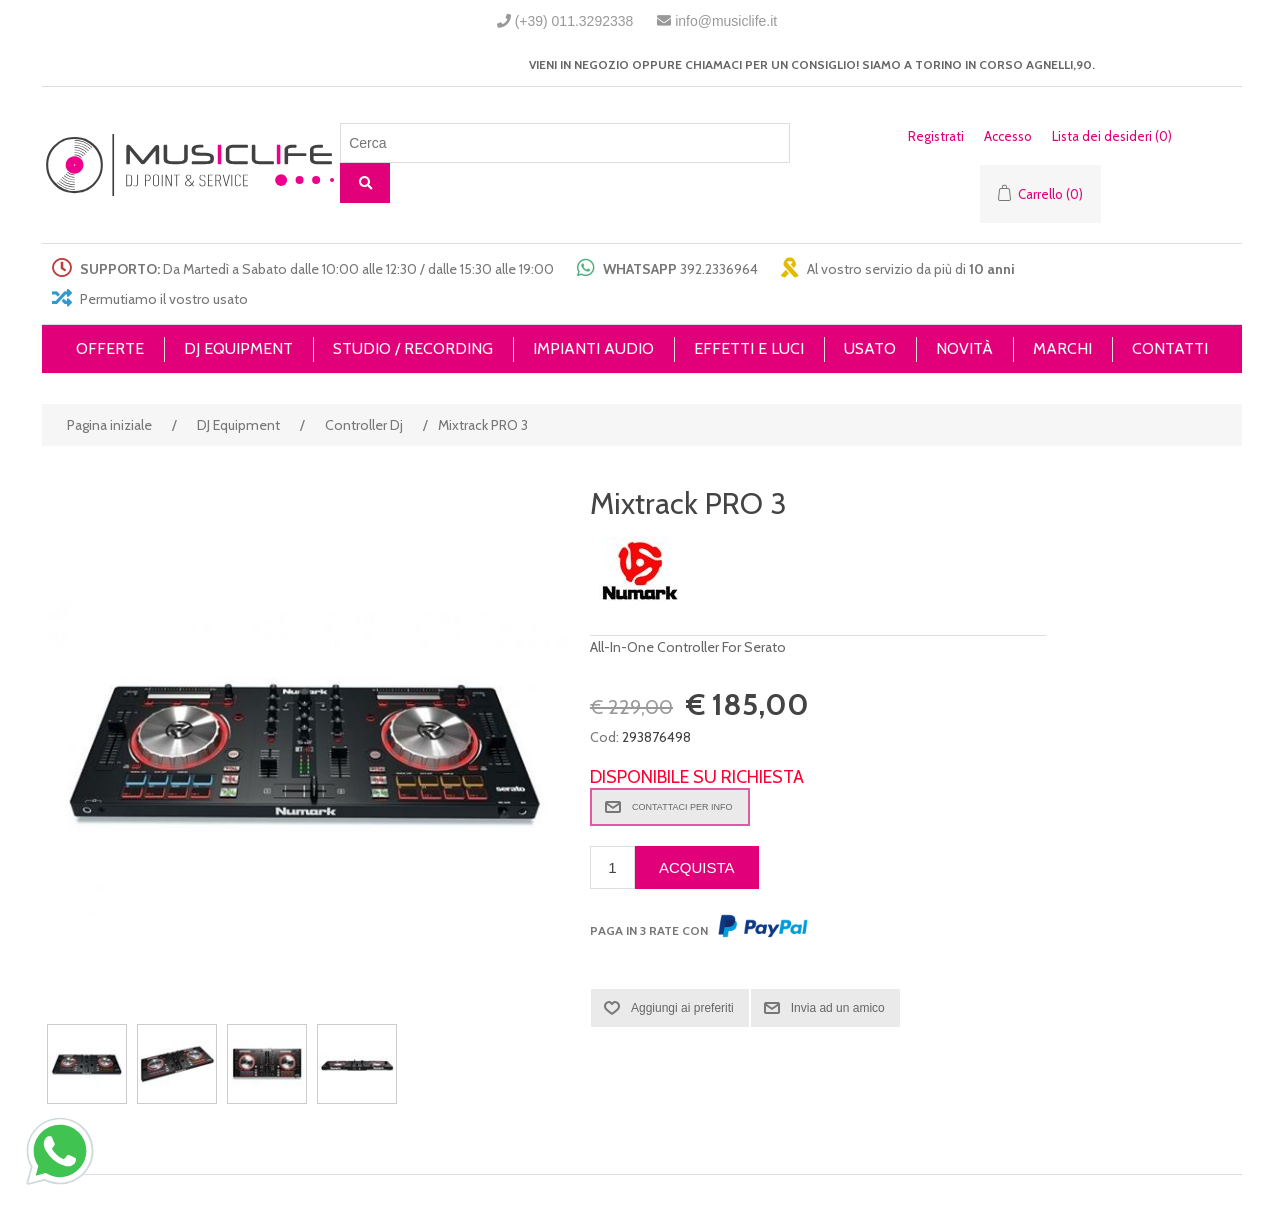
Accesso (1008, 136)
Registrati (936, 136)
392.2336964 (719, 269)
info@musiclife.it (726, 21)
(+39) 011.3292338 (574, 21)
